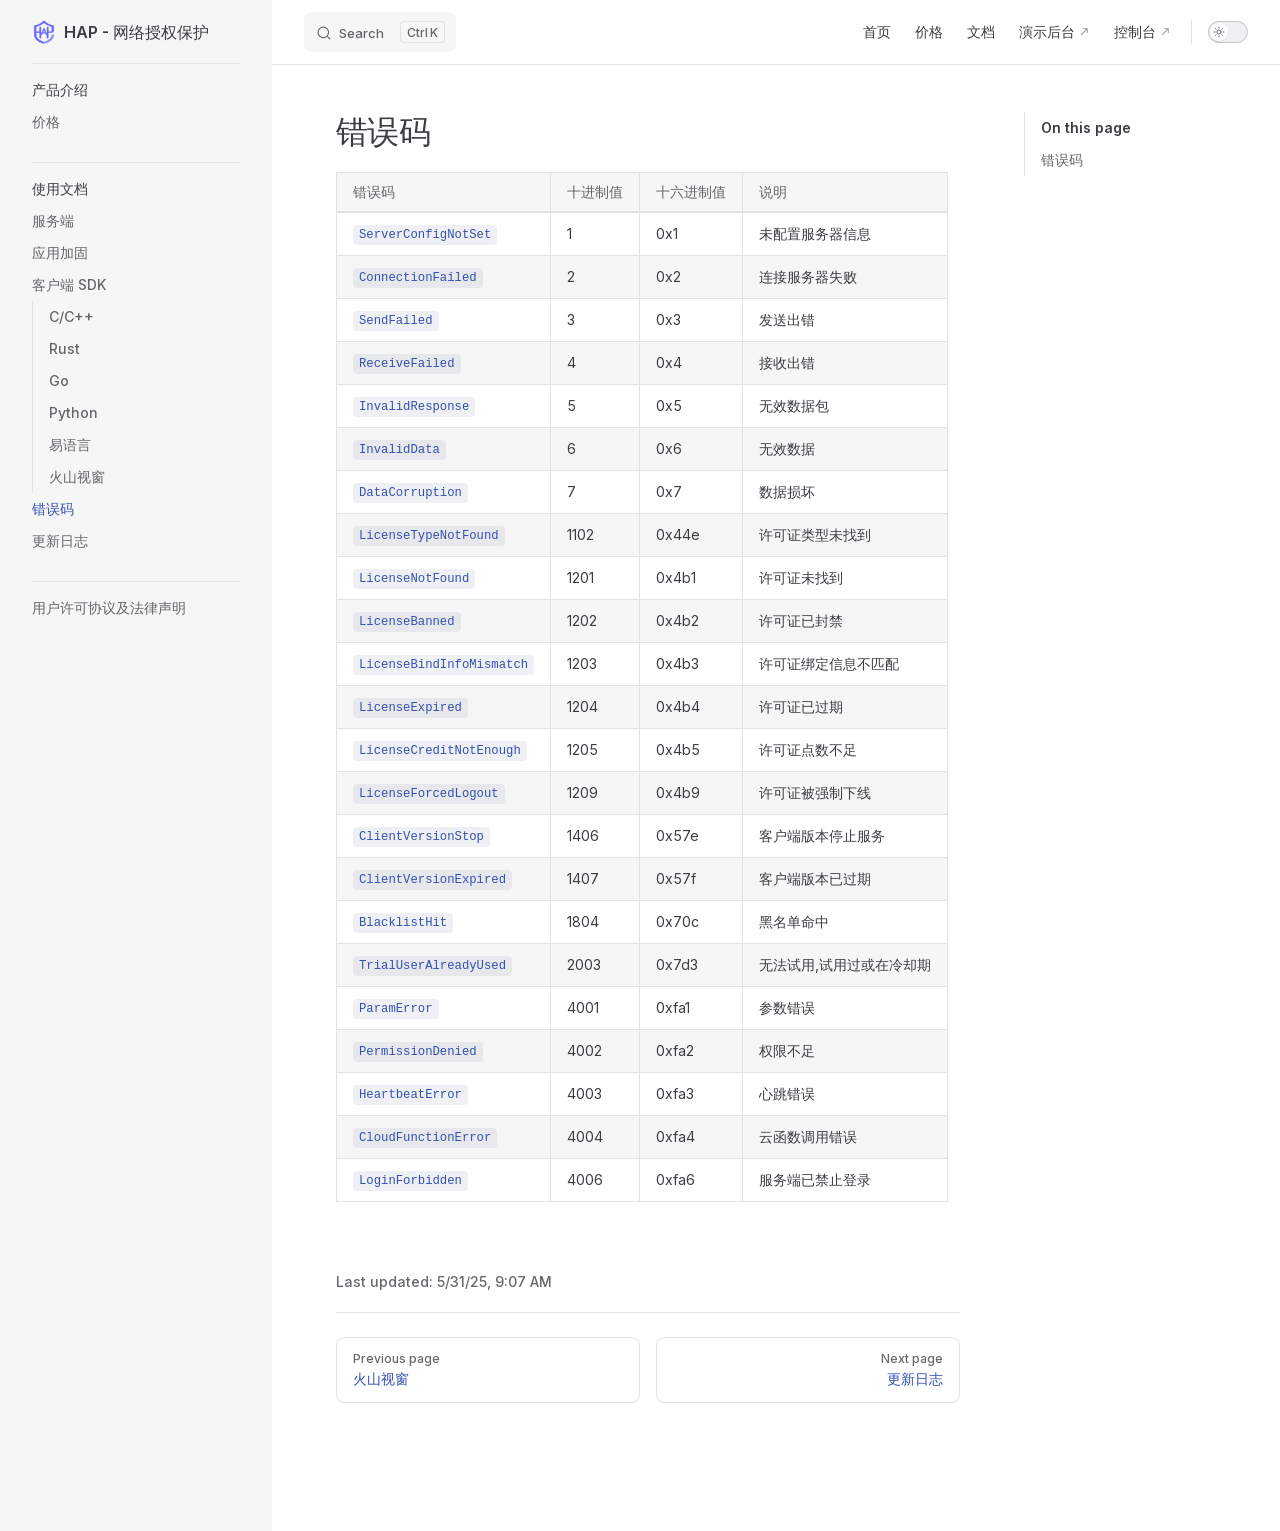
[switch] (1228, 32)
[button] (136, 189)
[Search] (380, 32)
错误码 (1062, 159)
